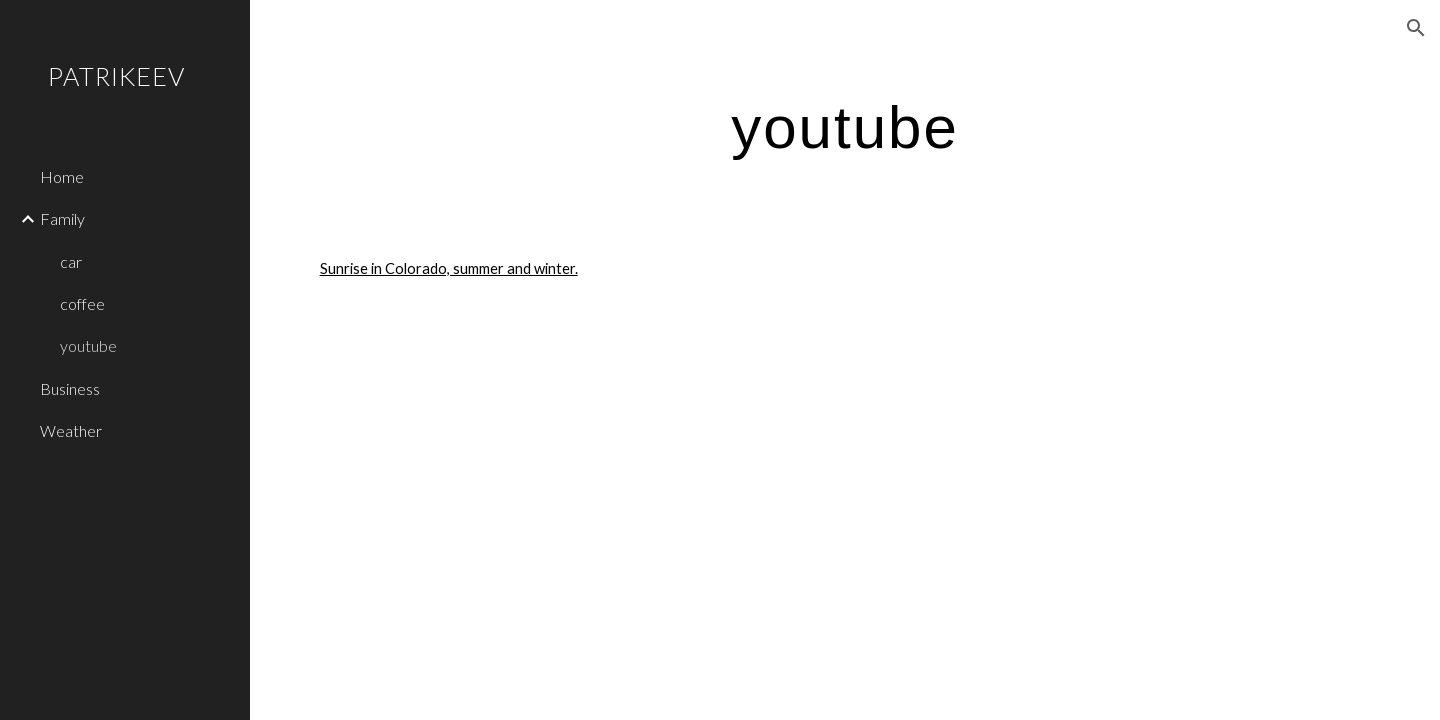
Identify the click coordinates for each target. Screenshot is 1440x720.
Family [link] (62, 218)
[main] (845, 126)
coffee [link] (82, 303)
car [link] (71, 261)
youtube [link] (88, 345)
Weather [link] (71, 430)
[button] (1416, 28)
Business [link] (70, 388)
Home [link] (62, 176)
